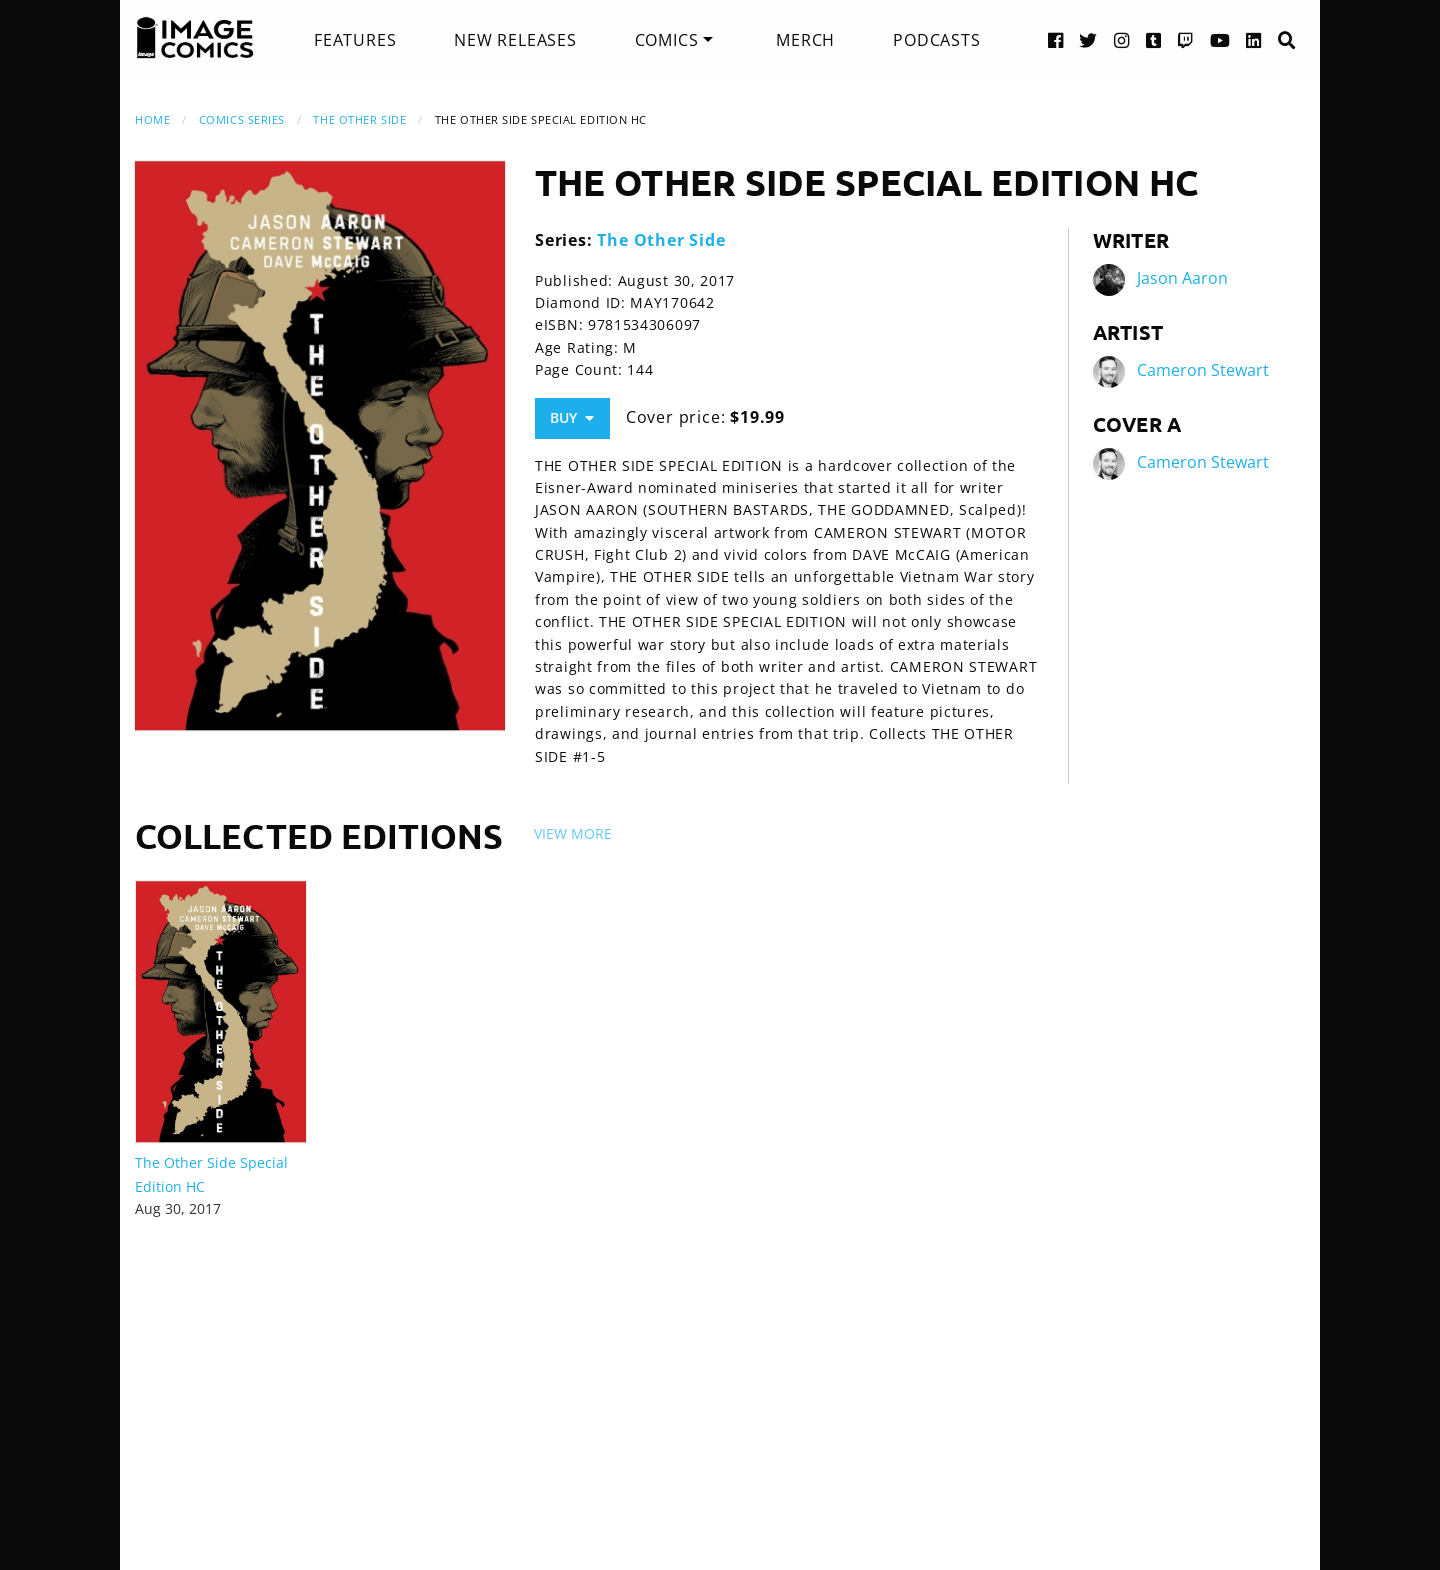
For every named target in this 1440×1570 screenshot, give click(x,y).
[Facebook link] (1056, 39)
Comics (667, 40)
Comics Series (242, 119)
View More (573, 833)
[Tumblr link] (1154, 39)
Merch (805, 40)
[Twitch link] (1186, 39)
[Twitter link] (1088, 39)
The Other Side (359, 119)
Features (355, 40)
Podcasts (936, 40)
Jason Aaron (1182, 278)
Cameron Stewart (1203, 370)
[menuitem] (355, 40)
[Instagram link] (1122, 39)
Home (152, 119)
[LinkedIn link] (1254, 39)
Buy (572, 417)
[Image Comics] (195, 38)
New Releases (515, 40)
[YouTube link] (1220, 39)
